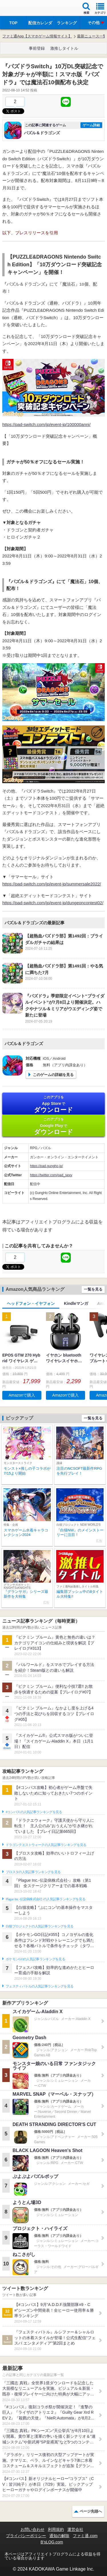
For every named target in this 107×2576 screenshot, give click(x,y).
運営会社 (75, 2529)
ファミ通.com (85, 2535)
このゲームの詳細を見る (53, 1075)
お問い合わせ (33, 2529)
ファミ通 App (21, 8)
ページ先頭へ (91, 2511)
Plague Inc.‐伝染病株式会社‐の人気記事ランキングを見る (45, 1899)
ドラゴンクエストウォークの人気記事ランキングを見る (46, 1845)
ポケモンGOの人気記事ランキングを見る (35, 1959)
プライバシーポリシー (26, 2535)
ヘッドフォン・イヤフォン (31, 1303)
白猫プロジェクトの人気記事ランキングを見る (39, 1926)
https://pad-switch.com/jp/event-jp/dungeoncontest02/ (52, 902)
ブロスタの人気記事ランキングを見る (33, 1872)
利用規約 (56, 2529)
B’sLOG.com (52, 2542)
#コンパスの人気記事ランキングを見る (34, 1812)
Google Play (53, 1126)
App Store (53, 1104)
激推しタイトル (64, 48)
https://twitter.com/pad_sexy (51, 1175)
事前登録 (37, 48)
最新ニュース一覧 (92, 36)
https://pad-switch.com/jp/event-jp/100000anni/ (46, 424)
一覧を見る (93, 1289)
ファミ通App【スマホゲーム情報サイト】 (37, 36)
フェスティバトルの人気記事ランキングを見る (39, 1986)
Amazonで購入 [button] (22, 1395)
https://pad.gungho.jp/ (46, 1166)
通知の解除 (59, 2535)
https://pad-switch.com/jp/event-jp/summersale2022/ (51, 883)
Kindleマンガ (76, 1303)
